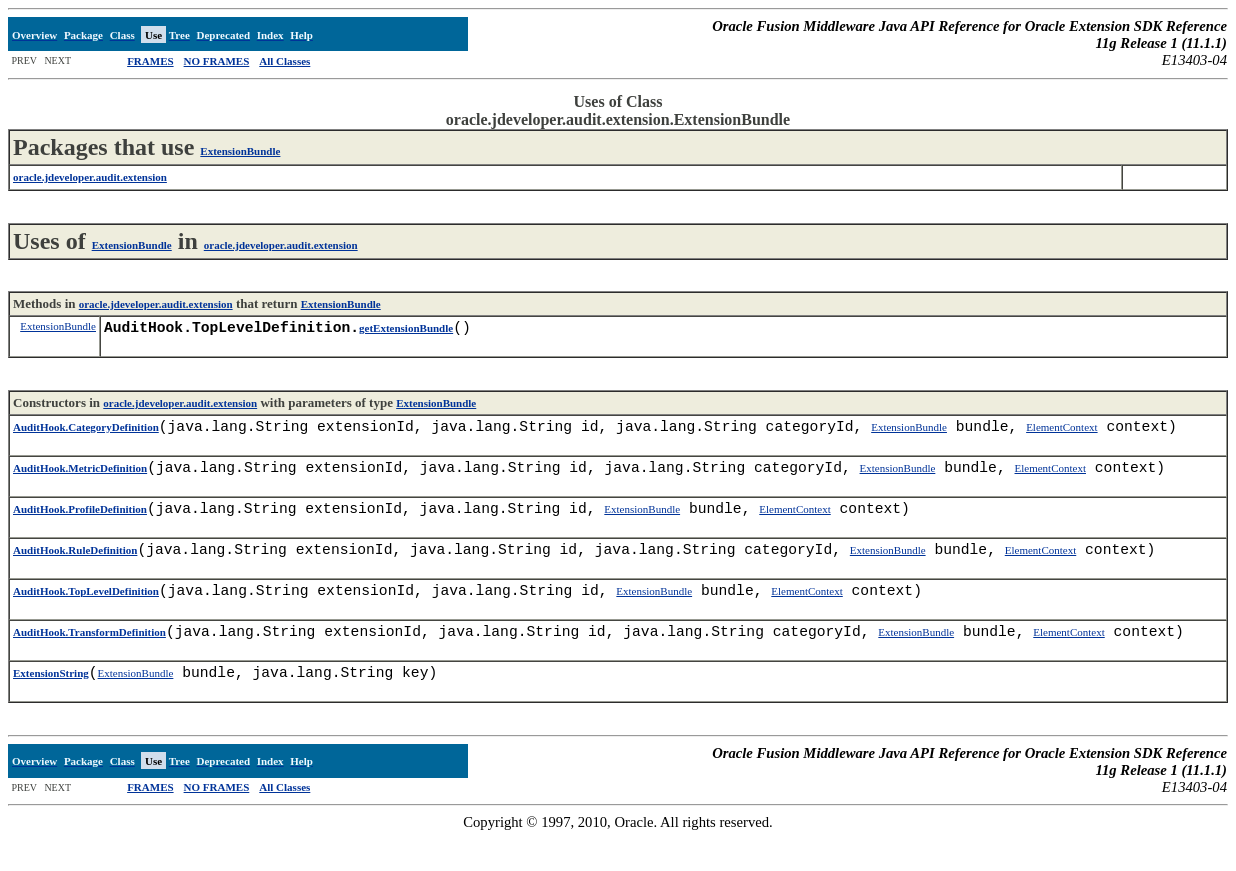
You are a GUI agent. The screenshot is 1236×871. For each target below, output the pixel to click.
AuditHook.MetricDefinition (80, 480)
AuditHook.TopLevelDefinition (86, 615)
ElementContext (1061, 435)
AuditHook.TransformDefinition (89, 660)
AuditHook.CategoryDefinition (86, 435)
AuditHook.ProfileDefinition (80, 525)
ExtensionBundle (240, 151)
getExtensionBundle (406, 332)
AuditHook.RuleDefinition (75, 570)
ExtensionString (51, 705)
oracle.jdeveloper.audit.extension (281, 245)
